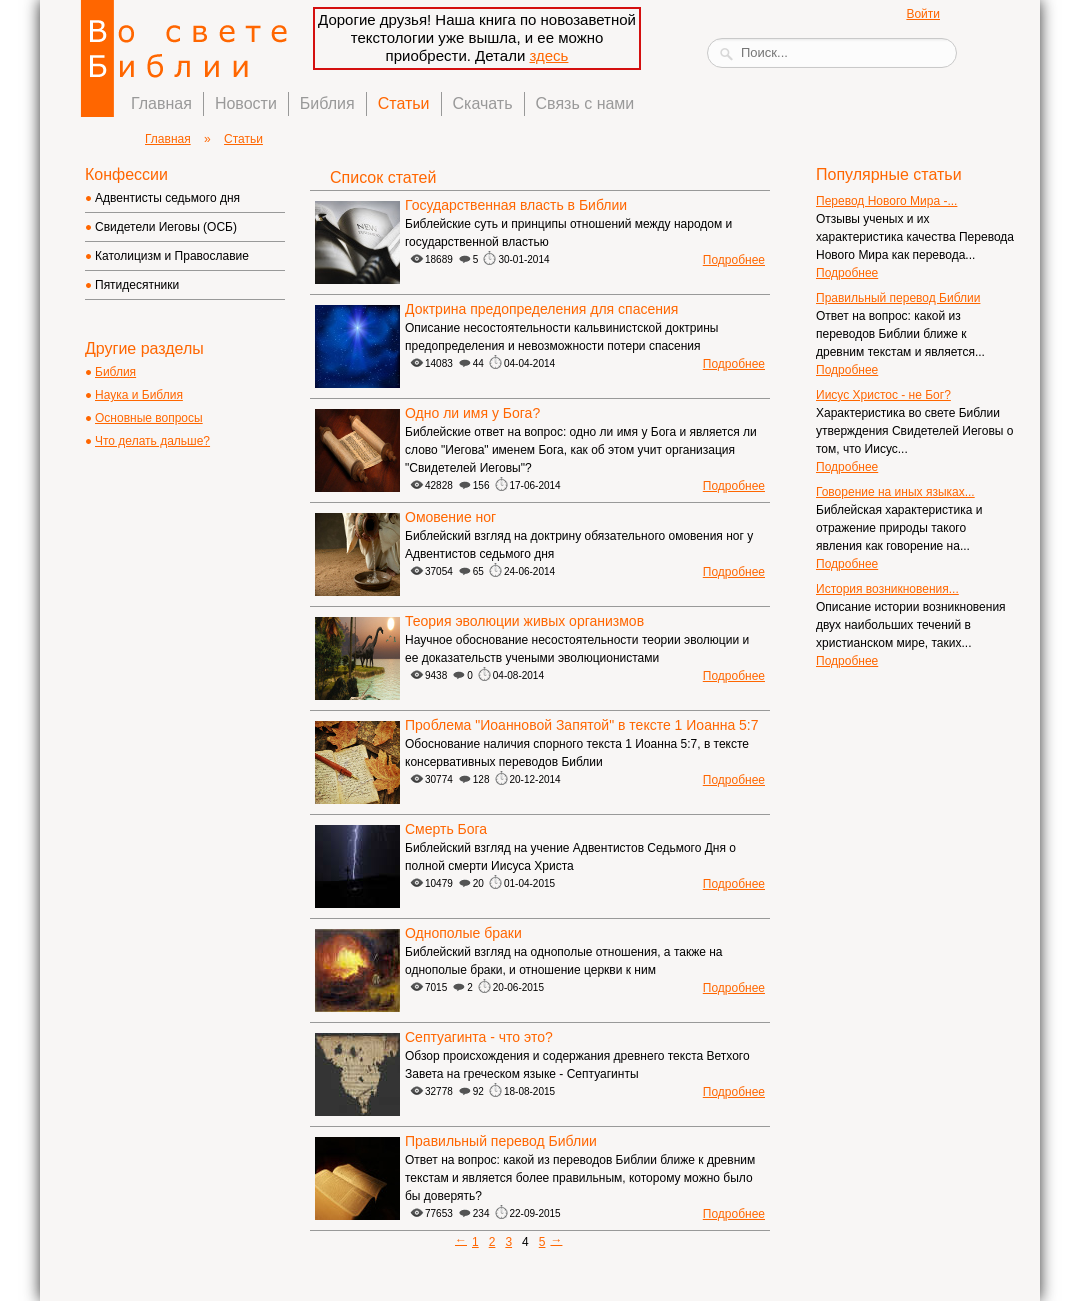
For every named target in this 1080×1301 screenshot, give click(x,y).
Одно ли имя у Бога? (472, 413)
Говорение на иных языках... (895, 492)
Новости (246, 103)
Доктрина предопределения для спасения (541, 309)
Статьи (404, 103)
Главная (161, 103)
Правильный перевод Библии (501, 1141)
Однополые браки (463, 933)
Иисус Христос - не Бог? (883, 395)
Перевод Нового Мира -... (886, 201)
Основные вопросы (149, 418)
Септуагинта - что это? (479, 1037)
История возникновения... (887, 589)
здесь (548, 55)
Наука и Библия (139, 395)
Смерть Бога (446, 829)
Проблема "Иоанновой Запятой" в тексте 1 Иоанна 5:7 (582, 725)
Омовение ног (450, 517)
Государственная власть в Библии (516, 205)
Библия (327, 103)
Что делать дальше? (152, 441)
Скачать (483, 103)
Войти (923, 14)
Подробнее (734, 260)
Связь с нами (585, 103)
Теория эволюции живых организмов (524, 621)
